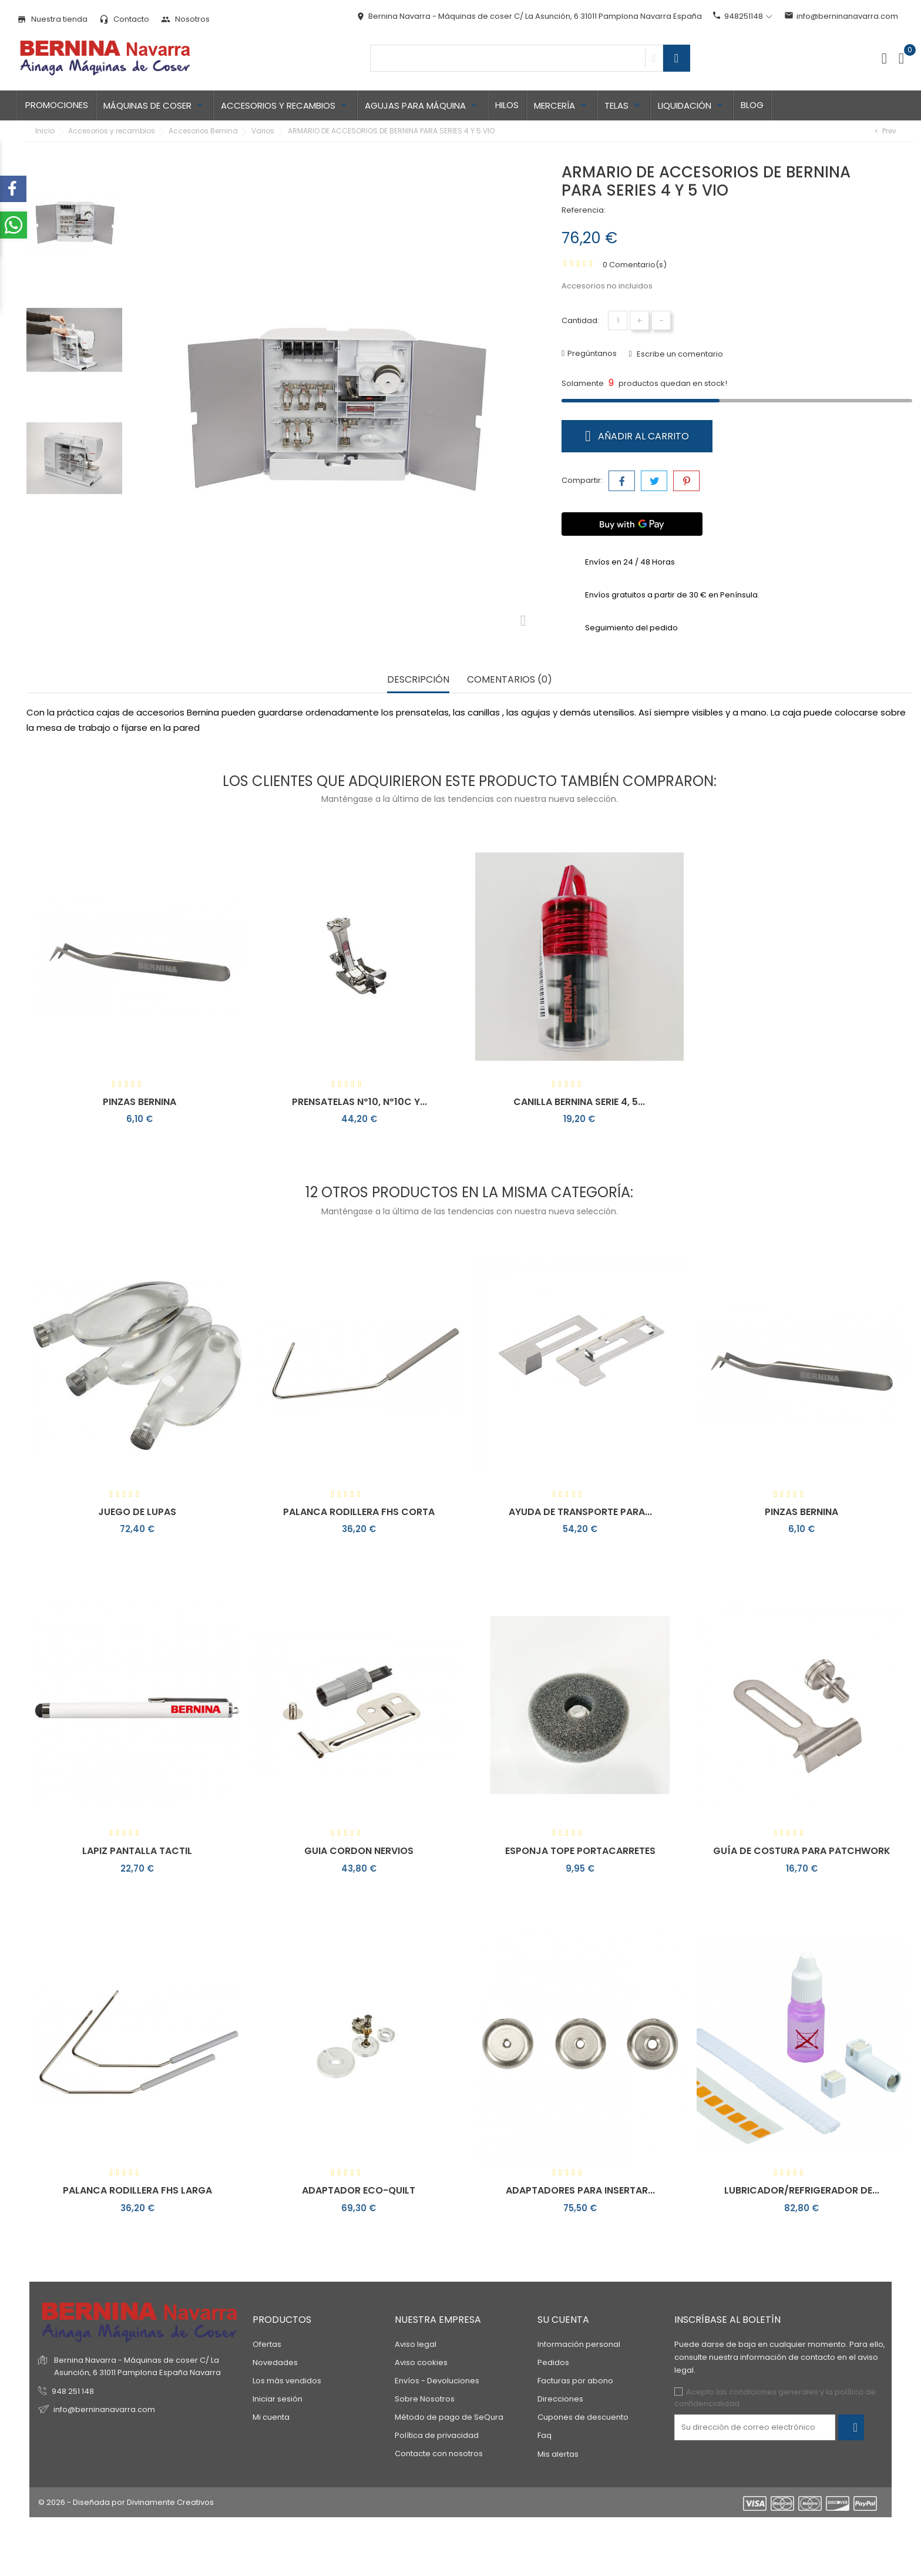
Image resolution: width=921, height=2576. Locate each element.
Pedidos (553, 2362)
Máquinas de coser (154, 105)
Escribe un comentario (679, 354)
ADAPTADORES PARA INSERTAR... (580, 2190)
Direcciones (560, 2398)
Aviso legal (415, 2344)
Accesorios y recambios (285, 105)
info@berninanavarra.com (841, 16)
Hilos (507, 105)
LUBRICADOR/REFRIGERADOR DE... (801, 2190)
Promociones (56, 105)
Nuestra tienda (52, 19)
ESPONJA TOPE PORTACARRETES (580, 1851)
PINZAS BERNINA (139, 1102)
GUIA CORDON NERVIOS (359, 1851)
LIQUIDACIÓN (691, 105)
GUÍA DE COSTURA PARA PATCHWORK (801, 1851)
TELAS (623, 105)
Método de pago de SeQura (449, 2417)
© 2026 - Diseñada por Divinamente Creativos (126, 2502)
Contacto (124, 19)
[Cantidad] (617, 320)
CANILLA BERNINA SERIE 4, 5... (579, 1102)
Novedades (275, 2362)
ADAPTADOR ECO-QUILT (358, 2190)
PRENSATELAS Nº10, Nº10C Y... (359, 1102)
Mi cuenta (271, 2417)
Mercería (561, 105)
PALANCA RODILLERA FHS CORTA (359, 1512)
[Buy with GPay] (632, 524)
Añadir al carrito (637, 435)
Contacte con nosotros (439, 2453)
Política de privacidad (437, 2435)
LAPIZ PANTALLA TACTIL (137, 1851)
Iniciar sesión (277, 2398)
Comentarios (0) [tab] (509, 680)
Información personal (578, 2344)
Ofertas (267, 2344)
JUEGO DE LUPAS (137, 1512)
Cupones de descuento (582, 2417)
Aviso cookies (421, 2362)
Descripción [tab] (418, 680)
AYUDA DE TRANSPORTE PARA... (580, 1512)
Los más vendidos (287, 2380)
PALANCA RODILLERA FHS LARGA (137, 2190)
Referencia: (584, 210)
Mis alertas (558, 2454)
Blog (752, 105)
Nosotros (185, 19)
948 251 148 (73, 2391)
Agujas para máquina (422, 105)
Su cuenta (563, 2319)
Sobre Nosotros (425, 2398)
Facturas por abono (575, 2380)
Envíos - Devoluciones (437, 2380)
